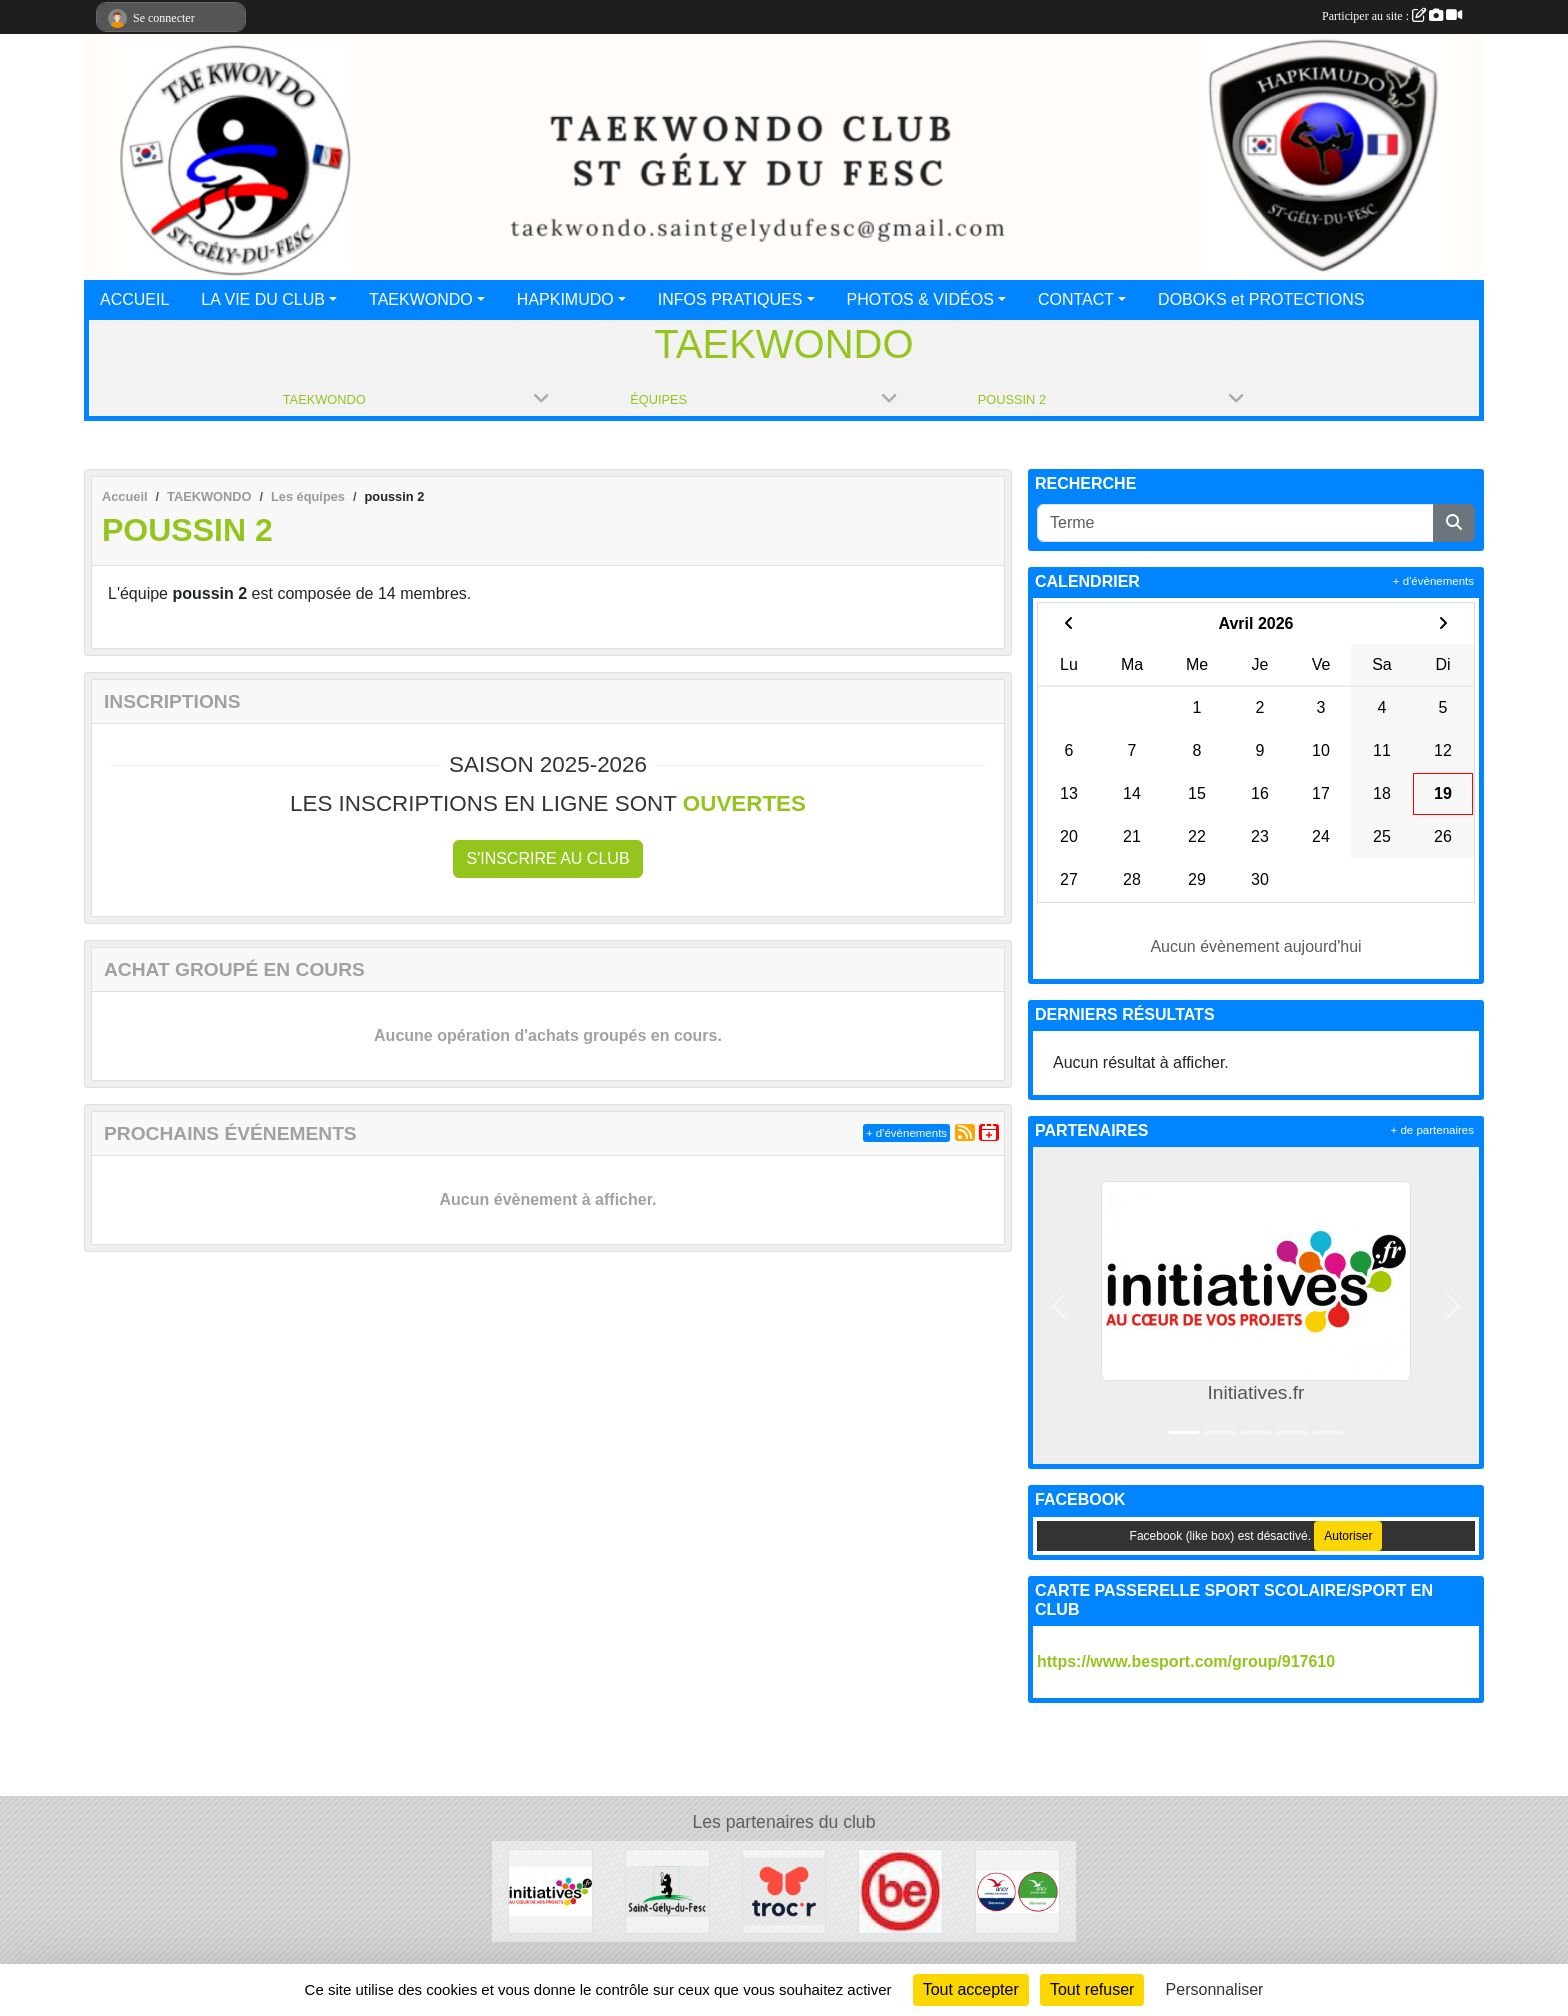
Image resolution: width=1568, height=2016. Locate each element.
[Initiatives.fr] (550, 1890)
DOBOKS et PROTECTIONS (1261, 299)
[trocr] (784, 1890)
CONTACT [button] (1076, 299)
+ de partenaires (1432, 1130)
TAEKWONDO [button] (421, 299)
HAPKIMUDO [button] (565, 299)
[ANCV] (1017, 1890)
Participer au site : (1392, 16)
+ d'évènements (906, 1133)
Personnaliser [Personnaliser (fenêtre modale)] (1215, 1989)
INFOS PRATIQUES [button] (730, 299)
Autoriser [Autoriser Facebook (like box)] (1348, 1536)
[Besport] (900, 1890)
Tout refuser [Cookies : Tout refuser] (1092, 1989)
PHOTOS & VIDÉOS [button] (920, 299)
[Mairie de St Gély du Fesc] (667, 1890)
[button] (1059, 1305)
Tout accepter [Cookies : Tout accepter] (971, 1989)
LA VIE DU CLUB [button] (263, 299)
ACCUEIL (134, 299)
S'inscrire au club (547, 858)
